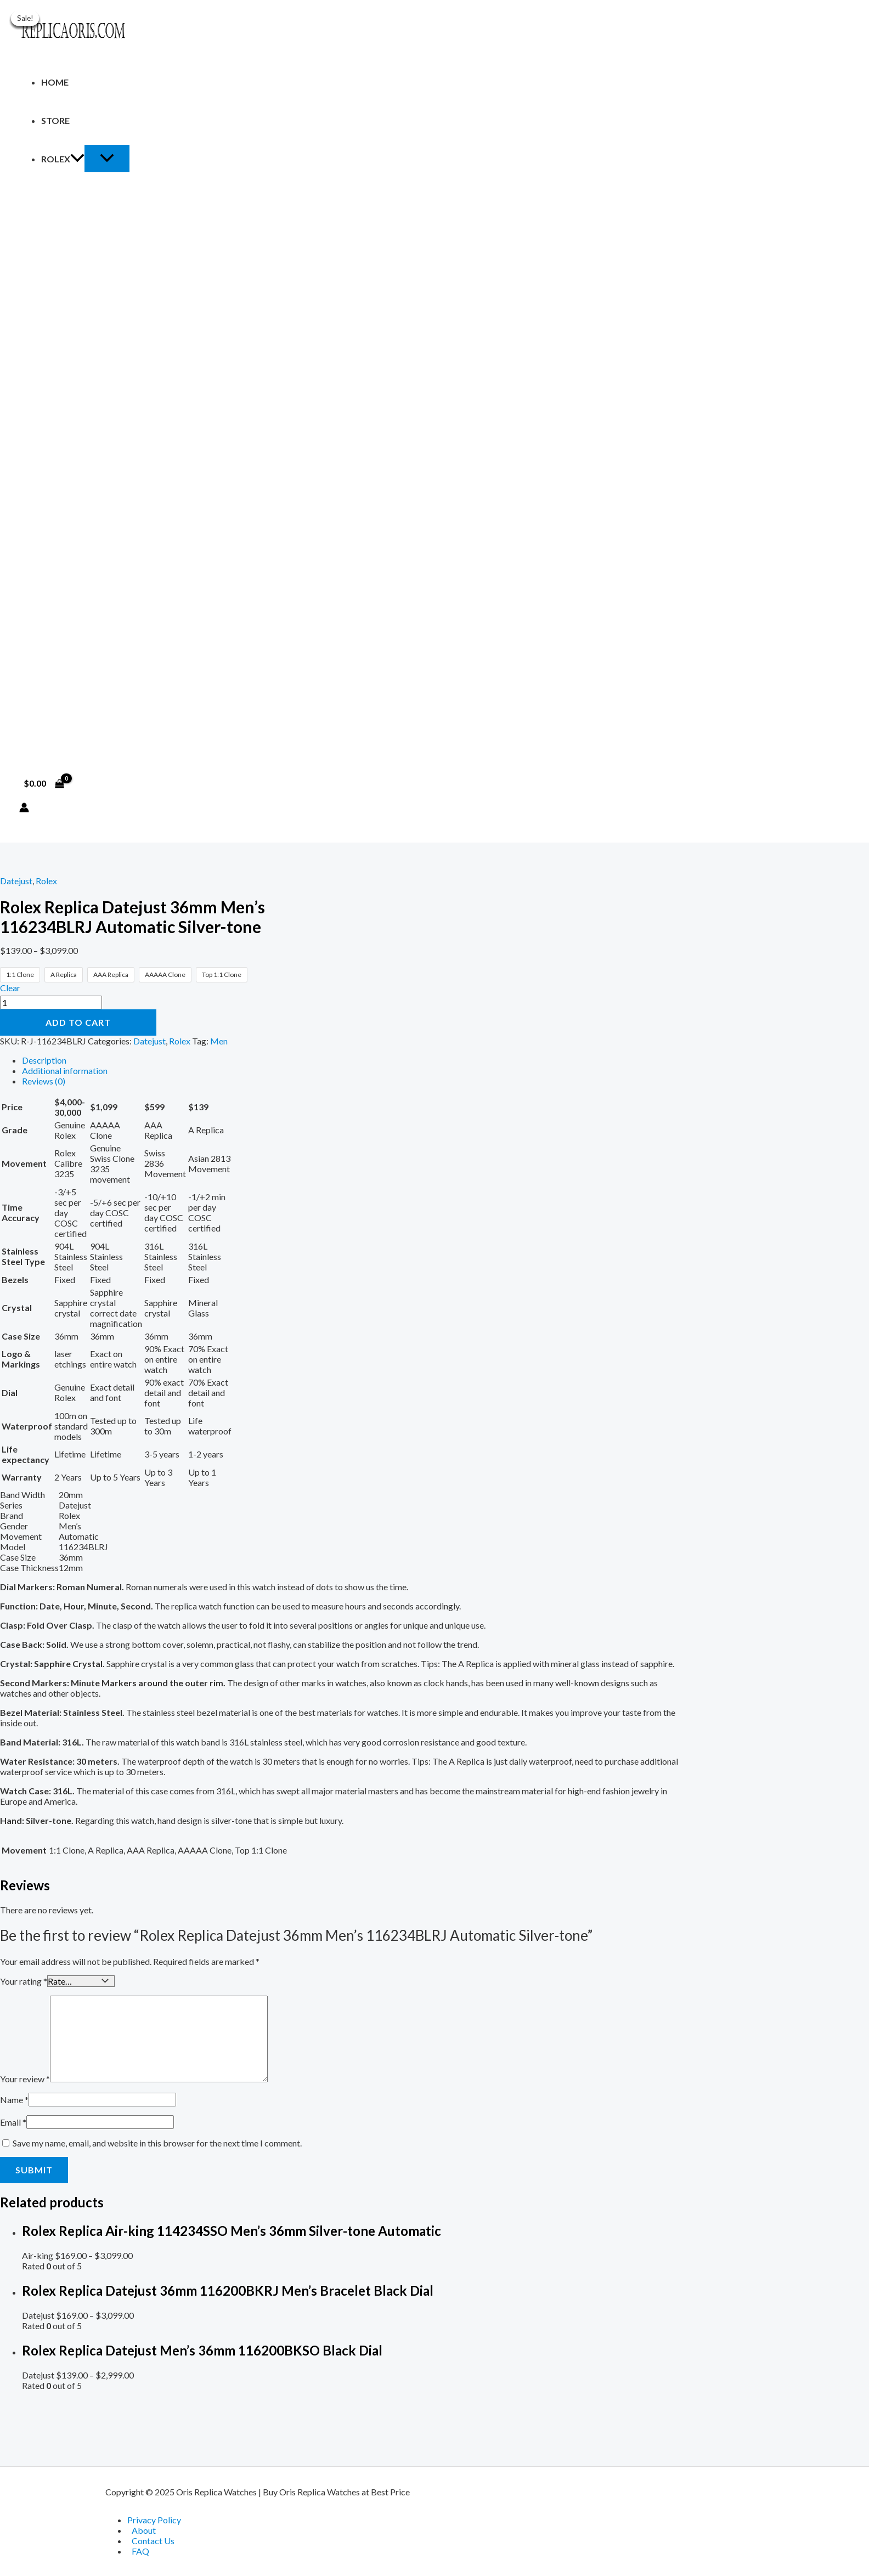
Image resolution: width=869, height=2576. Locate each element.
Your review (25, 2077)
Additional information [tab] (65, 1070)
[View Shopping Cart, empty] (44, 783)
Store (55, 120)
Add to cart (78, 1022)
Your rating (23, 1980)
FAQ (140, 2551)
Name (14, 2098)
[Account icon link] (24, 808)
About (144, 2530)
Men (219, 1041)
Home (55, 82)
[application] (77, 159)
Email (13, 2121)
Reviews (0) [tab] (43, 1081)
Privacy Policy (154, 2520)
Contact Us (153, 2540)
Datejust (16, 880)
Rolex (62, 159)
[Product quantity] (51, 1002)
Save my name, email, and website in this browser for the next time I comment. (157, 2142)
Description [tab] (44, 1060)
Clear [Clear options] (10, 987)
